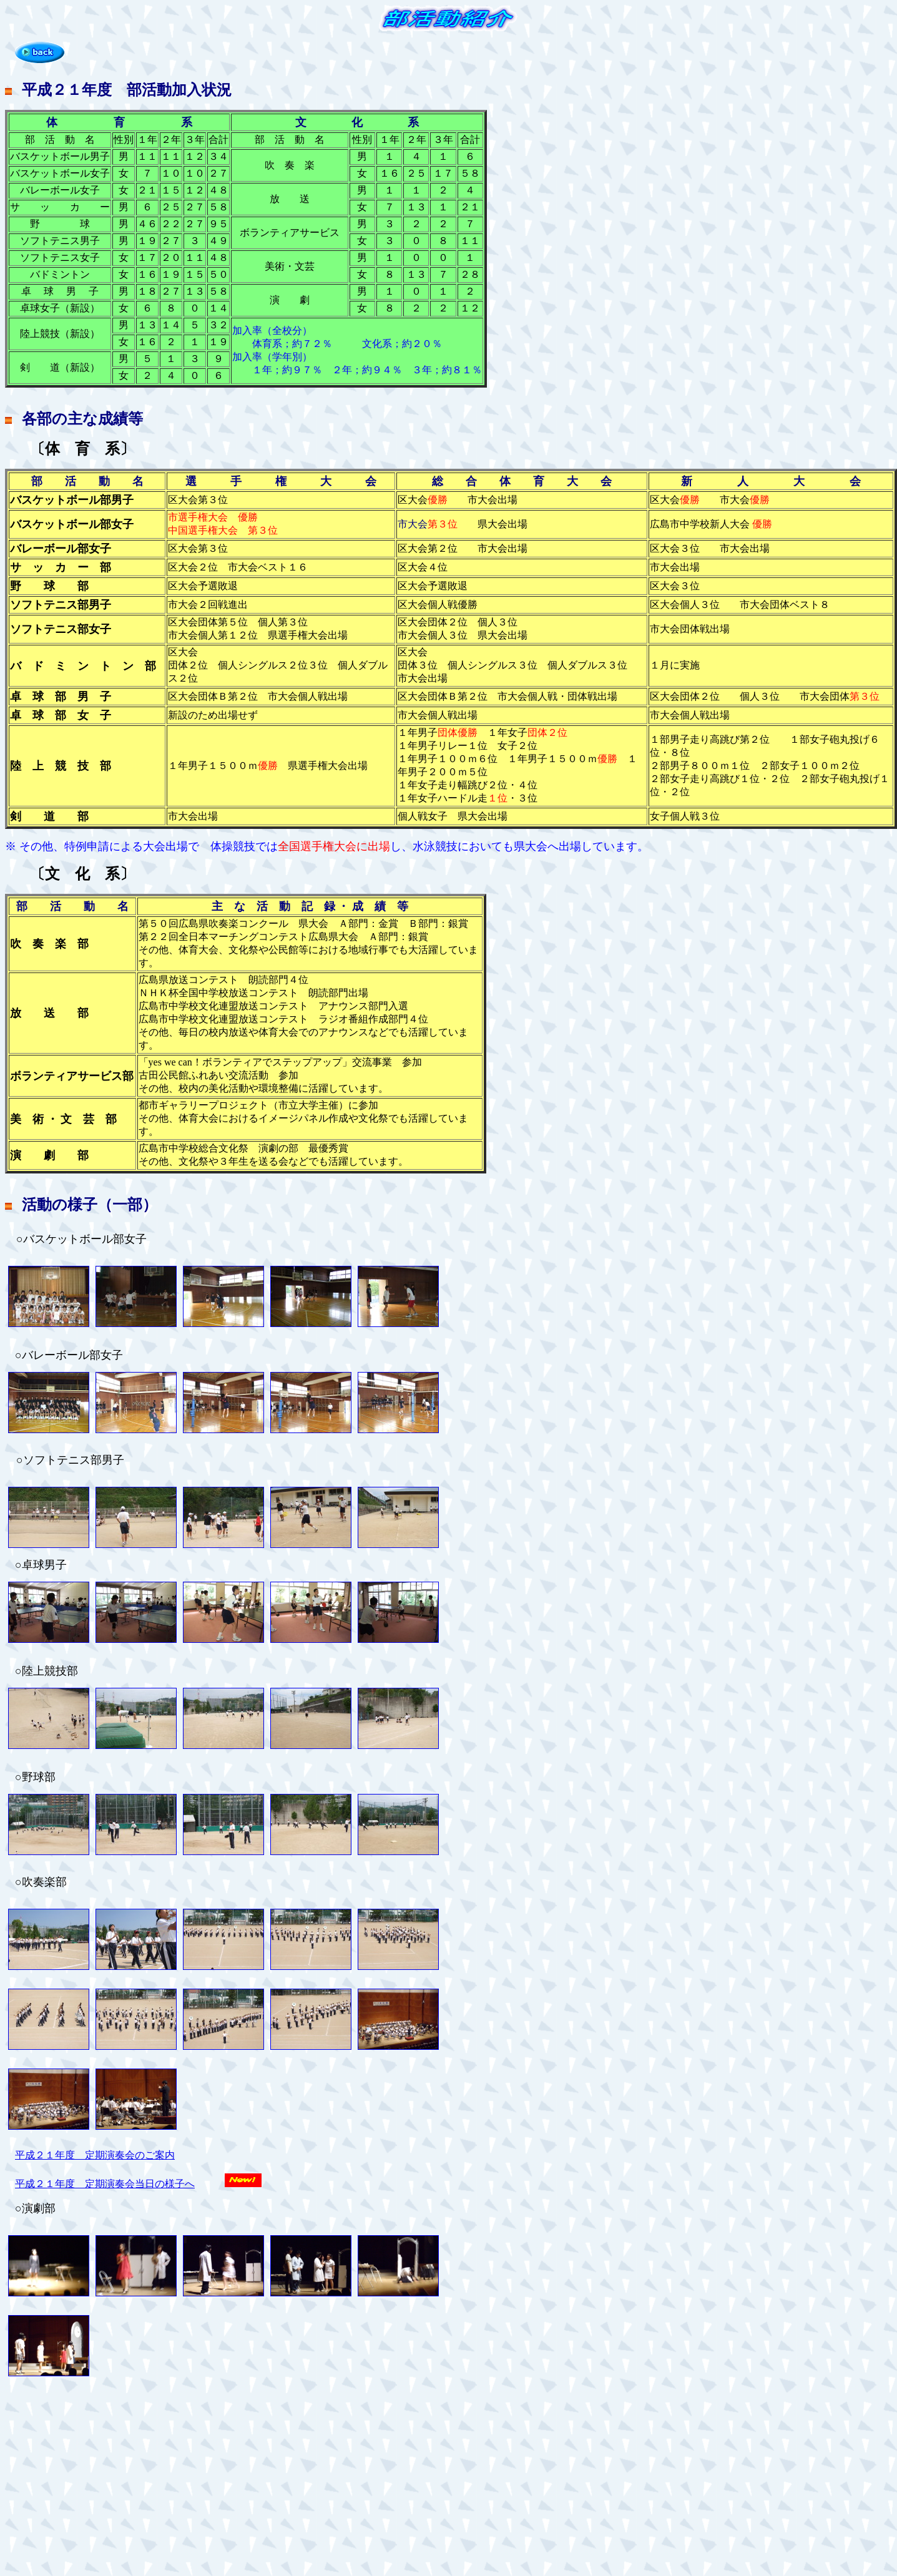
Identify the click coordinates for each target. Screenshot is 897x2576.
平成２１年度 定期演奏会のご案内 (95, 2155)
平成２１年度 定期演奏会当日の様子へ (105, 2183)
